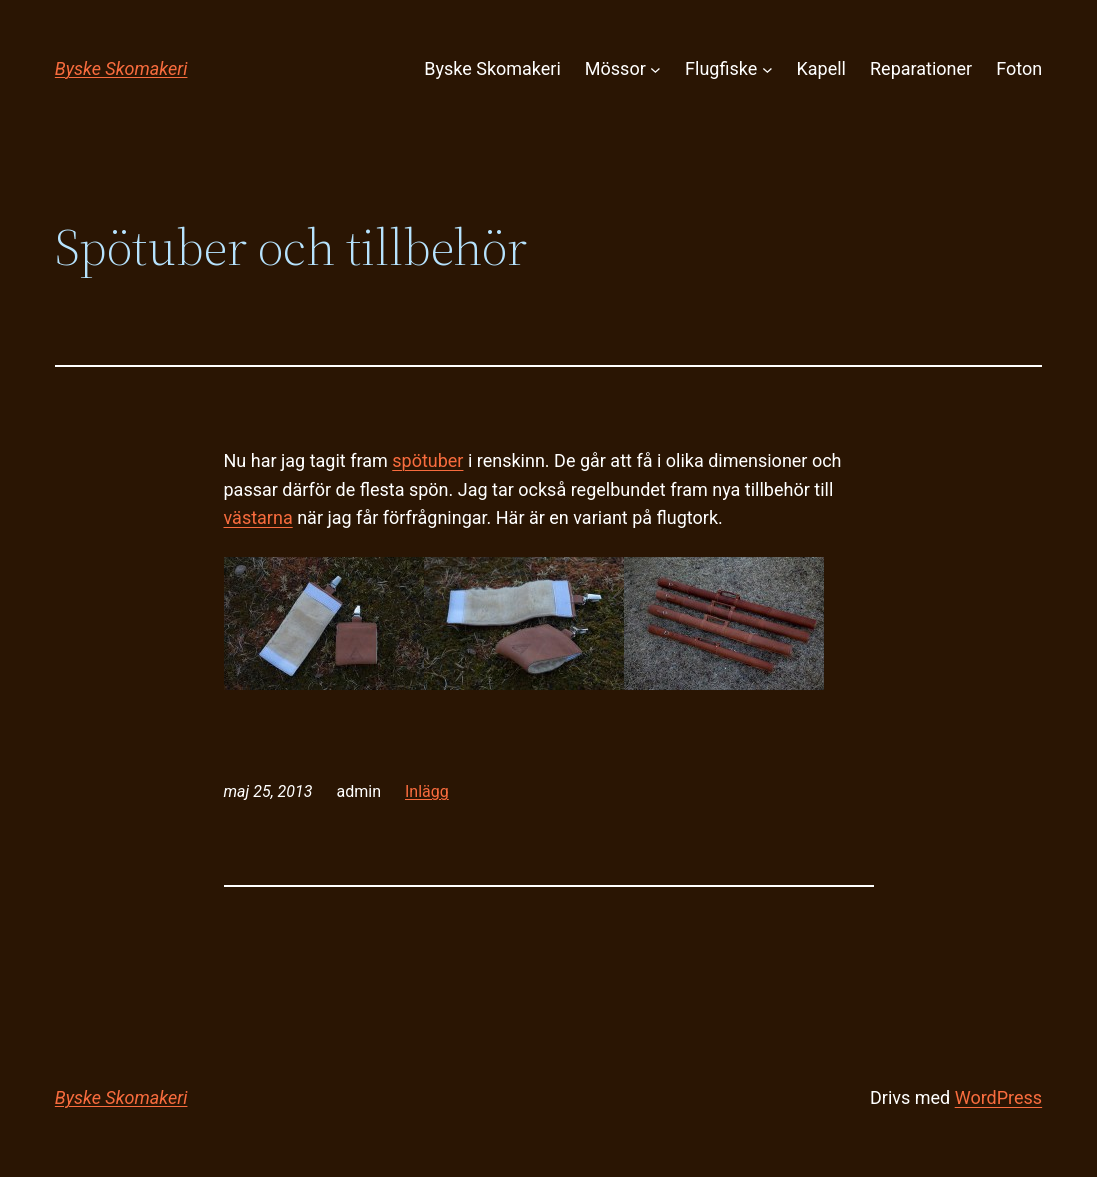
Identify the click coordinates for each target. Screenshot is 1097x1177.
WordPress (998, 1097)
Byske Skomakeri (121, 68)
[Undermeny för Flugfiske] (767, 69)
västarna (258, 517)
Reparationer (921, 68)
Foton (1019, 68)
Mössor (615, 68)
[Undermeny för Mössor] (655, 69)
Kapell (822, 68)
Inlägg (427, 791)
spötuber (427, 460)
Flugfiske (721, 68)
